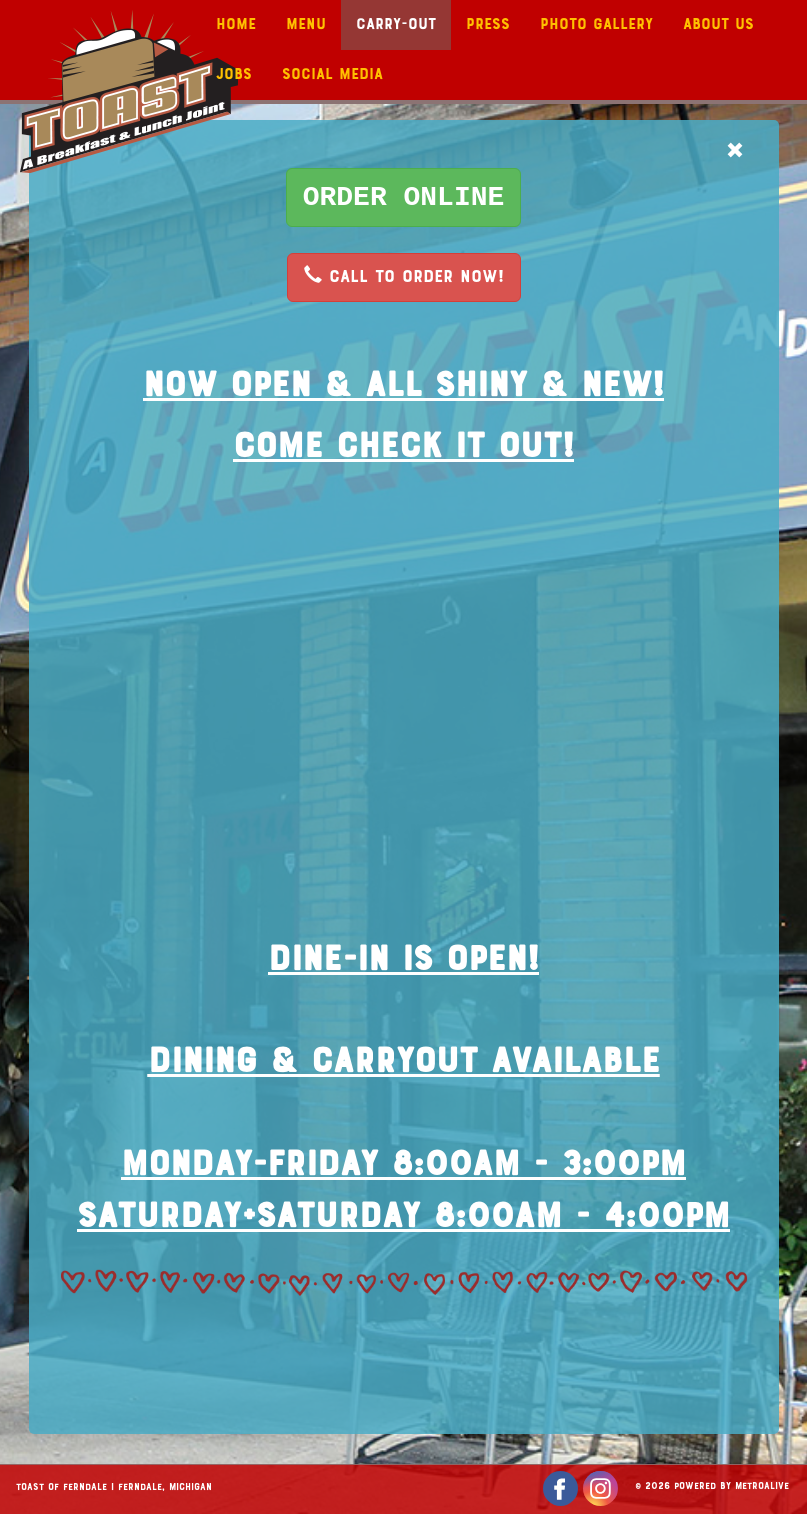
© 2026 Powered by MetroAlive (712, 1487)
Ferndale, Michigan (165, 1488)
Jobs (234, 75)
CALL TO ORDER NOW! (404, 276)
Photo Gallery (596, 25)
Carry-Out (396, 25)
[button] (404, 197)
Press (488, 25)
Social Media (332, 75)
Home (236, 25)
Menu (306, 25)
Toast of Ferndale (61, 1488)
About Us (718, 25)
